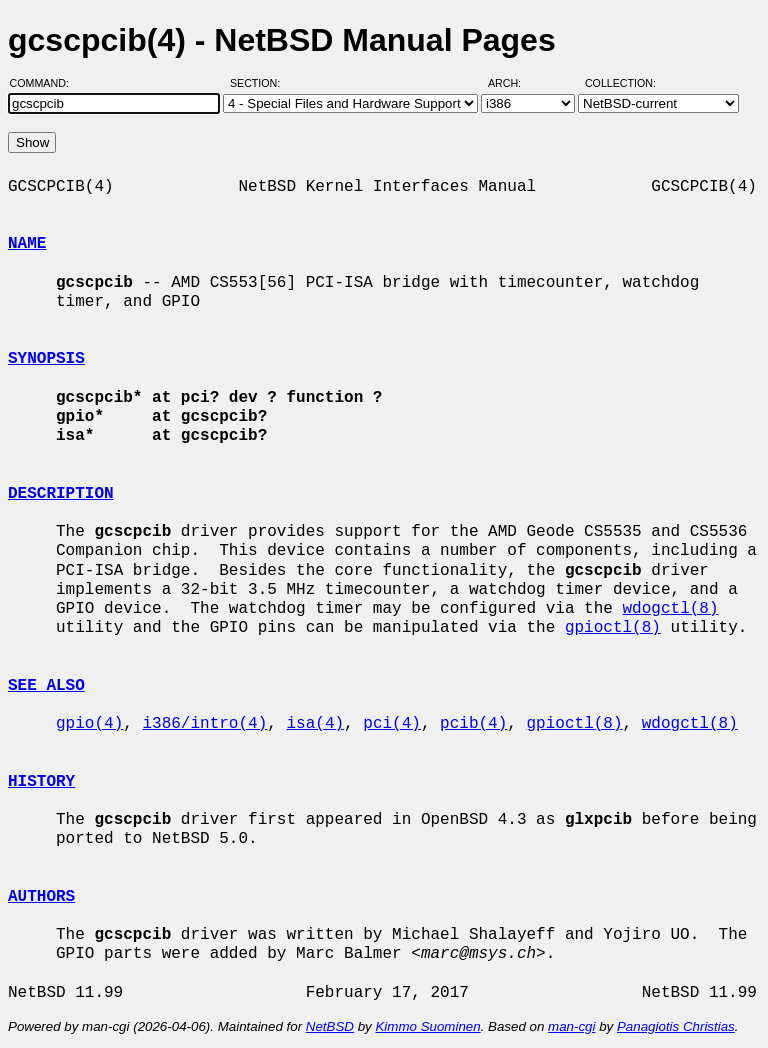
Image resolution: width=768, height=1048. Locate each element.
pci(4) (392, 724)
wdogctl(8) (670, 609)
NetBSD (330, 1026)
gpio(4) (89, 724)
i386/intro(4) (204, 724)
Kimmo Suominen (427, 1026)
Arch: (513, 83)
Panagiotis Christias (676, 1026)
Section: (259, 83)
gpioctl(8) (613, 628)
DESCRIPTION (61, 494)
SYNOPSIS (46, 359)
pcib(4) (473, 724)
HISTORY (41, 782)
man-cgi (571, 1026)
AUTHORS (41, 897)
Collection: (620, 83)
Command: (45, 83)
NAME (27, 244)
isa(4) (315, 724)
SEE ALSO (46, 686)
